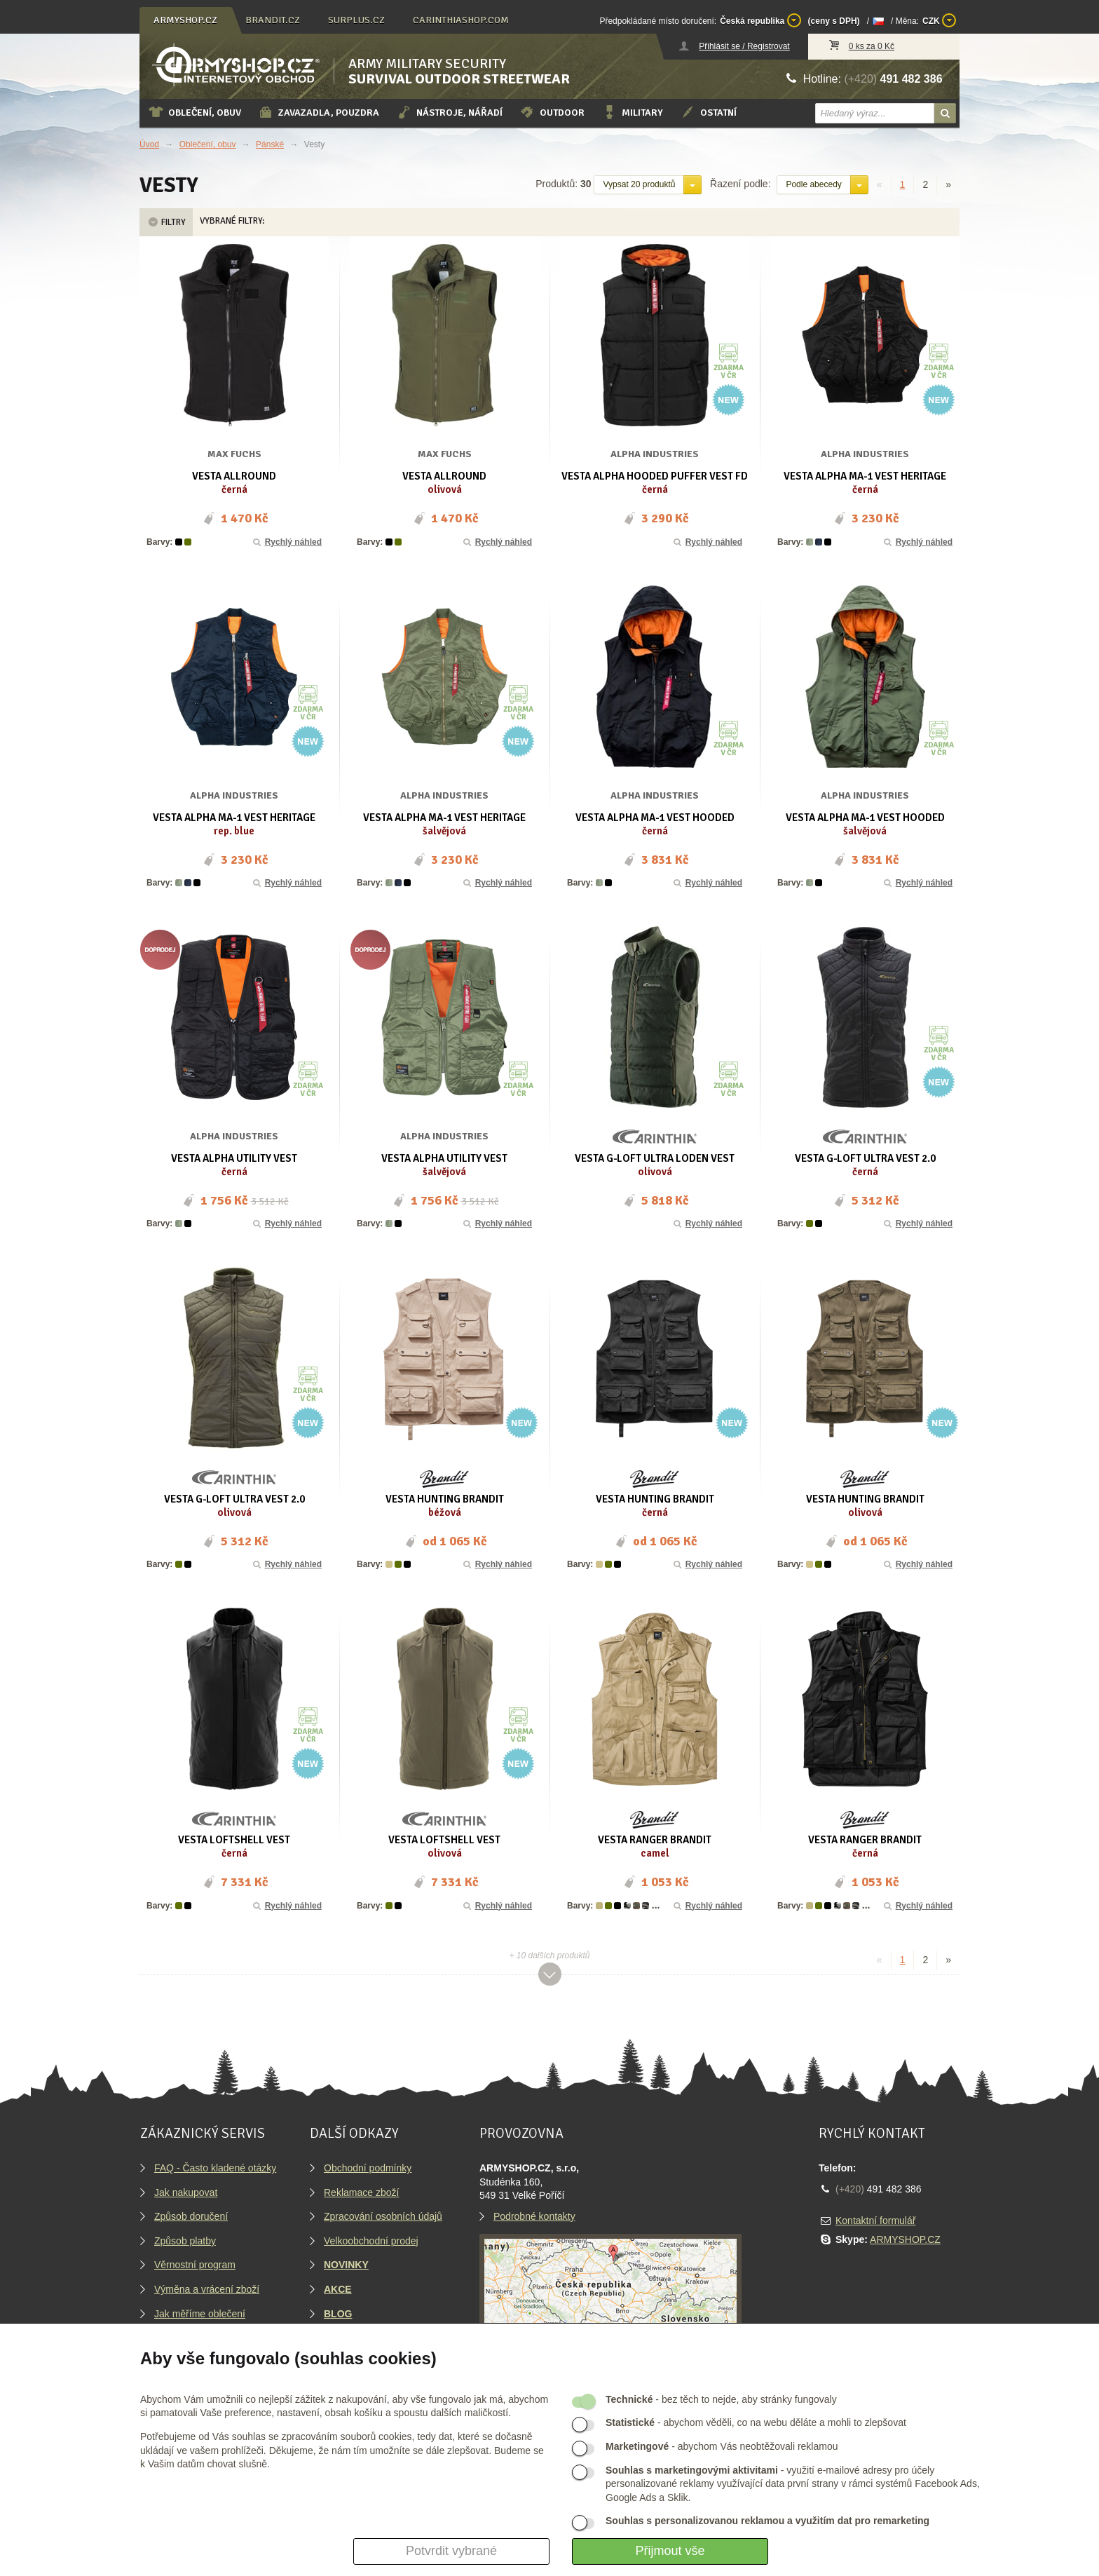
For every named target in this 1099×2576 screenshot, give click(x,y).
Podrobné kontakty (534, 2216)
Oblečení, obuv (194, 112)
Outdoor (552, 112)
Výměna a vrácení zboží (206, 2289)
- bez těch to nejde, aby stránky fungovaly (721, 2399)
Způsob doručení (191, 2216)
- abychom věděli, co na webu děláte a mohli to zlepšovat (756, 2422)
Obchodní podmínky (367, 2168)
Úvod (149, 144)
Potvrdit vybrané (451, 2551)
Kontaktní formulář (875, 2220)
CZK (939, 20)
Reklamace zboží (361, 2192)
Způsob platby (185, 2240)
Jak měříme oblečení (199, 2313)
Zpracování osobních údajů (383, 2216)
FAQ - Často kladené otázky (215, 2168)
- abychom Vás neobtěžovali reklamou (722, 2446)
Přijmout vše (669, 2551)
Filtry (166, 222)
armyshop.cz (185, 20)
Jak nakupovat (185, 2192)
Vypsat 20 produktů (639, 184)
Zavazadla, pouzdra (318, 112)
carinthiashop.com (461, 20)
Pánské (270, 144)
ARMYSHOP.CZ (905, 2239)
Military (632, 112)
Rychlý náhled (286, 542)
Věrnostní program (194, 2264)
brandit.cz (272, 20)
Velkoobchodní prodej (371, 2240)
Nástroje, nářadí (449, 112)
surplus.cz (356, 20)
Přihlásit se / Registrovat (744, 46)
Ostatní (708, 112)
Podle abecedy (813, 184)
